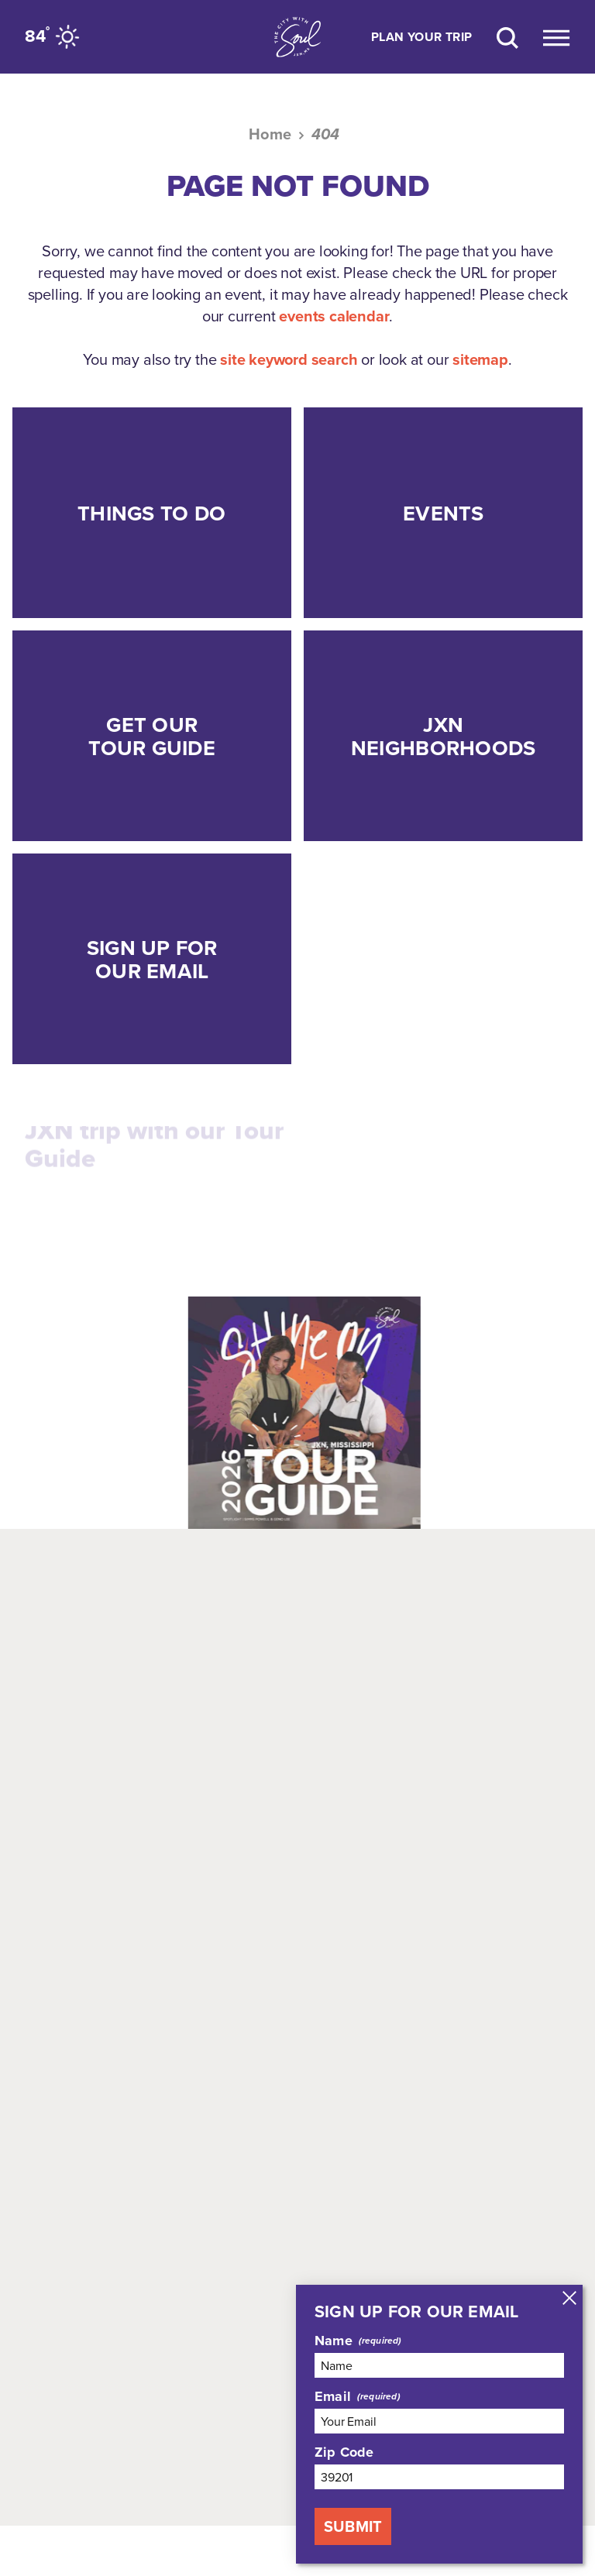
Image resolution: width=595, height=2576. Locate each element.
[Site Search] (507, 37)
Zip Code (344, 2452)
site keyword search (288, 359)
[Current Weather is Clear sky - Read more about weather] (54, 36)
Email (333, 2396)
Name (334, 2340)
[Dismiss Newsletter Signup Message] (569, 2298)
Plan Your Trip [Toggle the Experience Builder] (422, 37)
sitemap (480, 359)
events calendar (334, 316)
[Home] (297, 36)
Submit (353, 2526)
